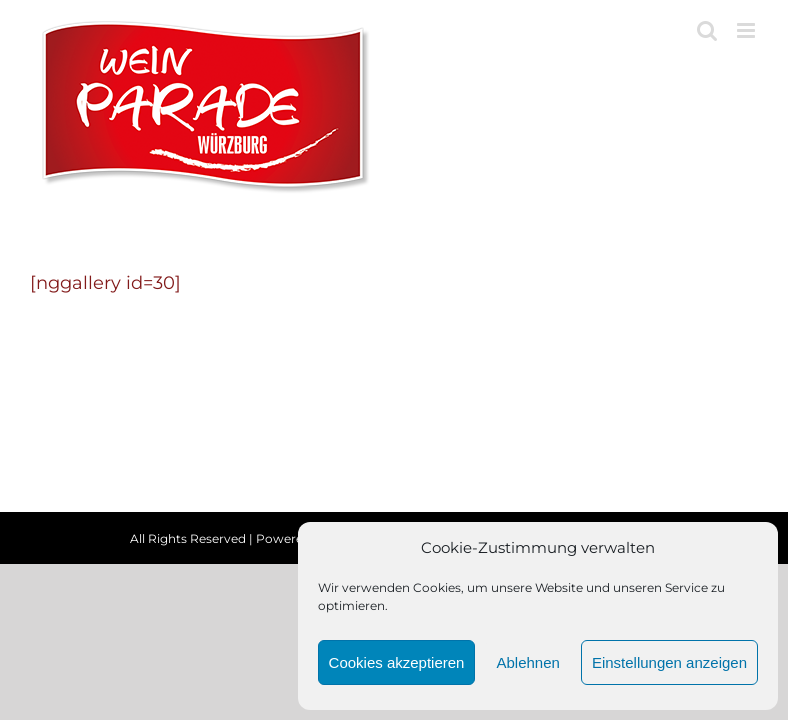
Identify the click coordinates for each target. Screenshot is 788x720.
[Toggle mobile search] (707, 30)
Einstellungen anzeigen (669, 662)
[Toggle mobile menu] (747, 30)
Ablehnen (527, 662)
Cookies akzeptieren (397, 662)
